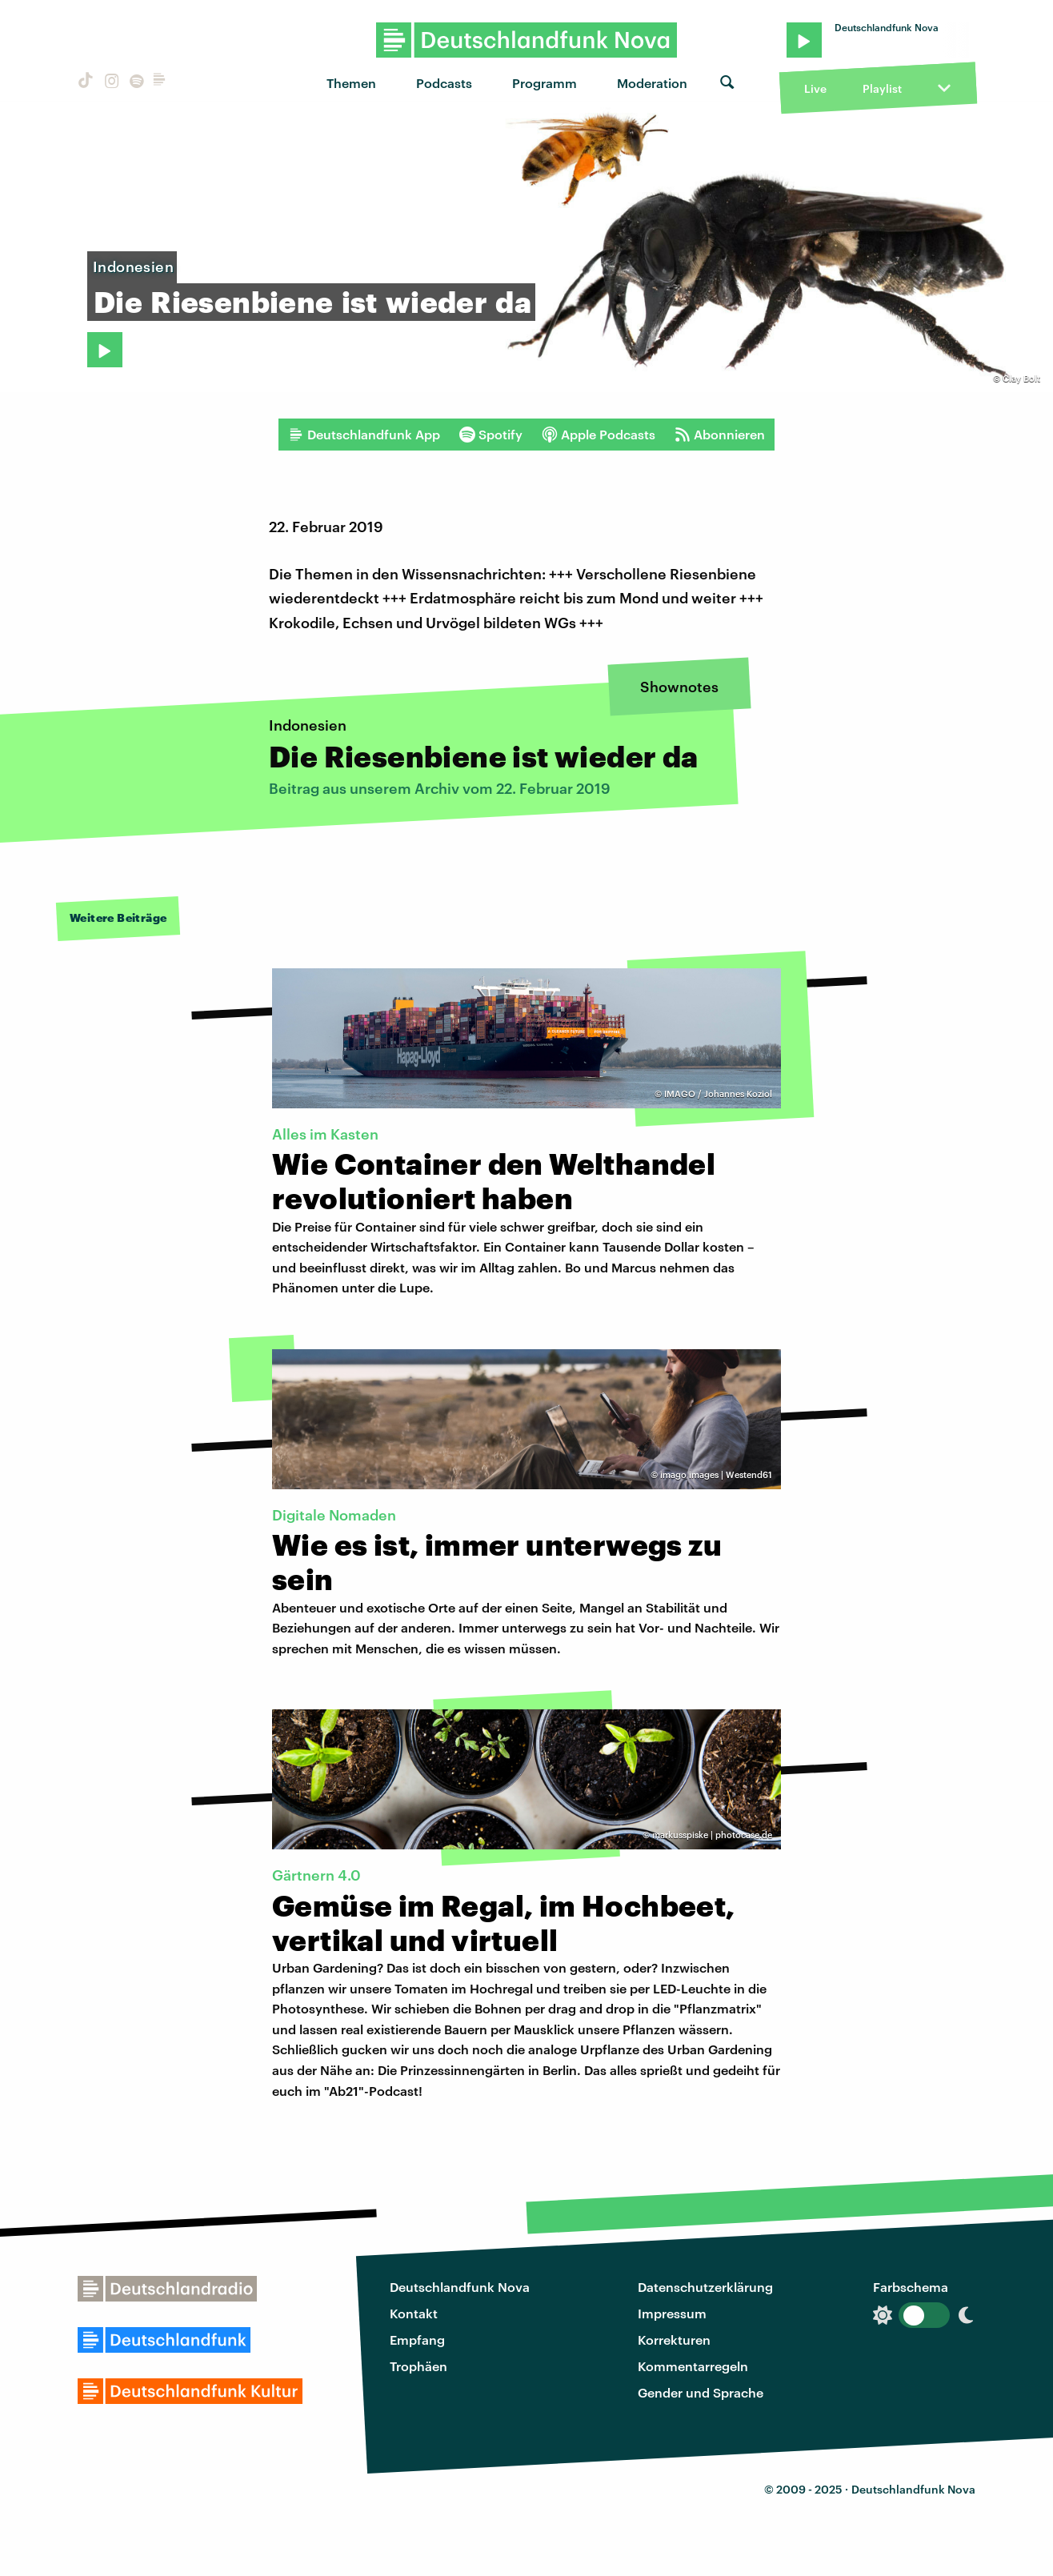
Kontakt (414, 2313)
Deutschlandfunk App (364, 435)
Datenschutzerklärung (705, 2286)
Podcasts (444, 82)
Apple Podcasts (598, 435)
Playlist (882, 88)
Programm (544, 82)
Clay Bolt (1021, 378)
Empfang (417, 2339)
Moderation (652, 82)
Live (815, 88)
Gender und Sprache (700, 2392)
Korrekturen (674, 2339)
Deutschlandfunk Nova (460, 2286)
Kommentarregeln (693, 2366)
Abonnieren (720, 435)
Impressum (672, 2313)
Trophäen (418, 2366)
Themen (351, 82)
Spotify (490, 435)
